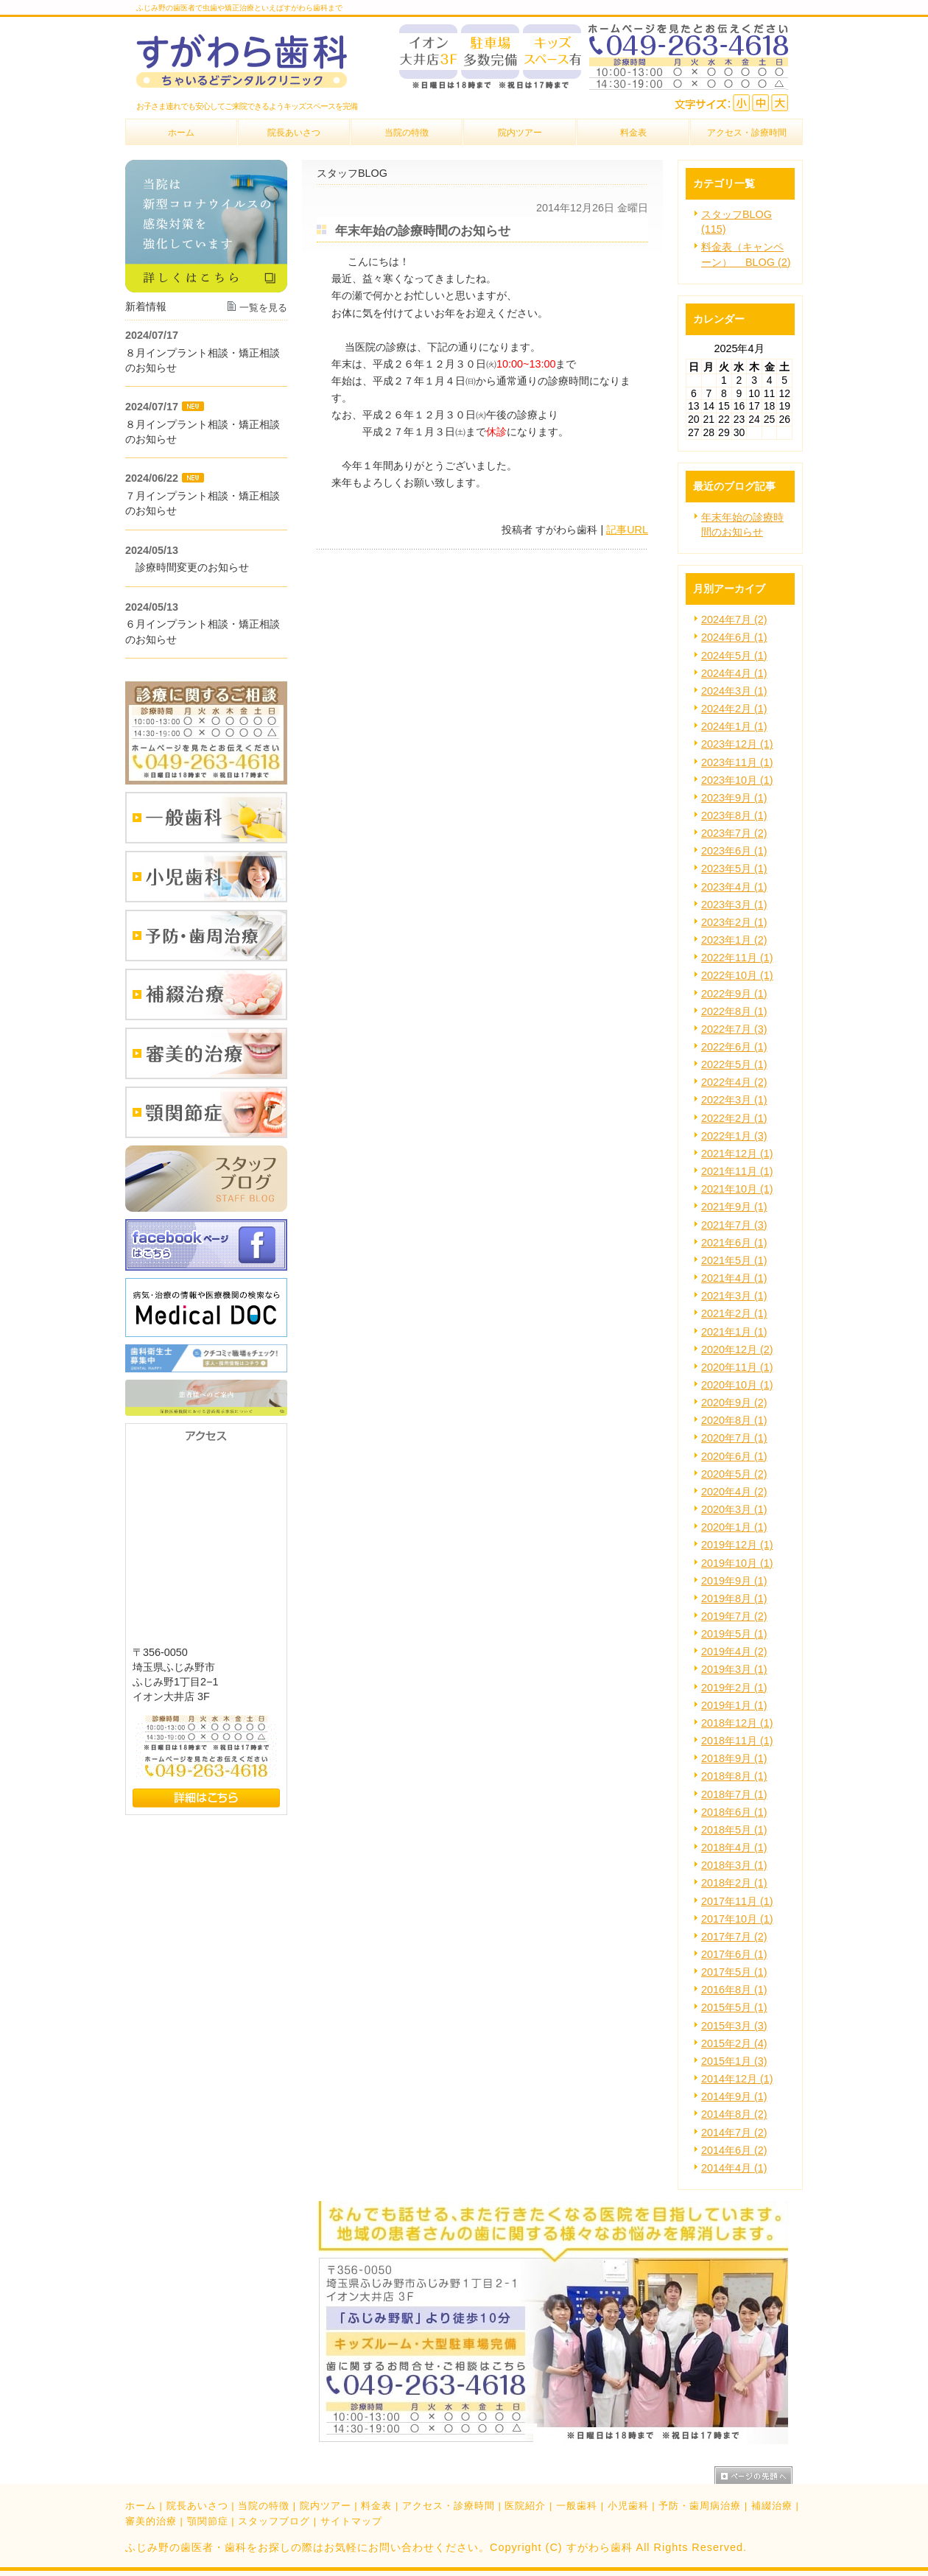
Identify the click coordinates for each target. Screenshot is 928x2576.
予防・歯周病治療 (699, 2505)
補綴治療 (771, 2505)
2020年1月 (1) (734, 1527)
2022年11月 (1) (737, 958)
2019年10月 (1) (737, 1563)
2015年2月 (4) (734, 2043)
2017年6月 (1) (734, 1954)
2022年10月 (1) (737, 975)
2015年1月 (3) (734, 2061)
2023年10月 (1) (737, 780)
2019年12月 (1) (737, 1545)
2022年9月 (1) (734, 994)
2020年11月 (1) (737, 1367)
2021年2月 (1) (734, 1313)
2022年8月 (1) (734, 1011)
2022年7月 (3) (734, 1029)
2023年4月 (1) (734, 887)
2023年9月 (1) (734, 798)
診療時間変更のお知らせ (187, 567)
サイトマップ (351, 2521)
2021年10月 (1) (737, 1189)
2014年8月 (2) (734, 2114)
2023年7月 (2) (734, 833)
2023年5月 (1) (734, 868)
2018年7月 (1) (734, 1794)
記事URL (627, 530)
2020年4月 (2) (734, 1492)
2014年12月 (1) (737, 2079)
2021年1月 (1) (734, 1332)
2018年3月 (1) (734, 1865)
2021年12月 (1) (737, 1153)
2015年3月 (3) (734, 2026)
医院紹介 (525, 2505)
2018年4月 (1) (734, 1847)
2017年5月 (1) (734, 1972)
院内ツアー (325, 2505)
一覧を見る (263, 307)
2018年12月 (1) (737, 1723)
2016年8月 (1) (734, 1990)
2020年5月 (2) (734, 1474)
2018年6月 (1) (734, 1812)
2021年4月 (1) (734, 1278)
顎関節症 (207, 2521)
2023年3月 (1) (734, 904)
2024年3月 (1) (734, 691)
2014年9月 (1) (734, 2096)
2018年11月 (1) (737, 1741)
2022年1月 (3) (734, 1136)
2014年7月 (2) (734, 2132)
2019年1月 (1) (734, 1705)
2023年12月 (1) (737, 744)
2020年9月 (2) (734, 1402)
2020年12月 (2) (737, 1349)
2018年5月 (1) (734, 1830)
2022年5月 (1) (734, 1064)
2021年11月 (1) (737, 1171)
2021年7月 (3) (734, 1225)
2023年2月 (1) (734, 922)
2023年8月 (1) (734, 815)
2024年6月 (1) (734, 637)
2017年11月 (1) (737, 1901)
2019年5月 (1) (734, 1634)
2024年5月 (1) (734, 655)
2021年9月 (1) (734, 1206)
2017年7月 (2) (734, 1936)
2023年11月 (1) (737, 762)
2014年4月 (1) (734, 2168)
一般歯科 (576, 2505)
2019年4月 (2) (734, 1651)
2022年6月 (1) (734, 1047)
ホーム (140, 2505)
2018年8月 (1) (734, 1776)
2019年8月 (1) (734, 1598)
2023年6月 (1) (734, 851)
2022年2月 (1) (734, 1118)
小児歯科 (628, 2505)
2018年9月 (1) (734, 1758)
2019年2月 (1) (734, 1688)
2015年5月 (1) (734, 2007)
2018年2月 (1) (734, 1883)
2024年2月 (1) (734, 709)
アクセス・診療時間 (448, 2505)
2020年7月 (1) (734, 1438)
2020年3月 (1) (734, 1509)
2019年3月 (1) (734, 1669)
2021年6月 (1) (734, 1243)
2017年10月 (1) (737, 1919)
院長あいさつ (197, 2505)
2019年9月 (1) (734, 1581)
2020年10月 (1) (737, 1385)
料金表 (376, 2505)
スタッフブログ (274, 2521)
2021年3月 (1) (734, 1296)
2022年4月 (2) (734, 1082)
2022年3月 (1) (734, 1100)
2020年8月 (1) (734, 1420)
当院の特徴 (263, 2505)
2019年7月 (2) (734, 1616)
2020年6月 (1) (734, 1456)
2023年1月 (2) (734, 940)
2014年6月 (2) (734, 2150)
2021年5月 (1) (734, 1260)
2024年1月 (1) (734, 726)
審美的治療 (151, 2521)
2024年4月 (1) (734, 673)
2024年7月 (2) (734, 619)
